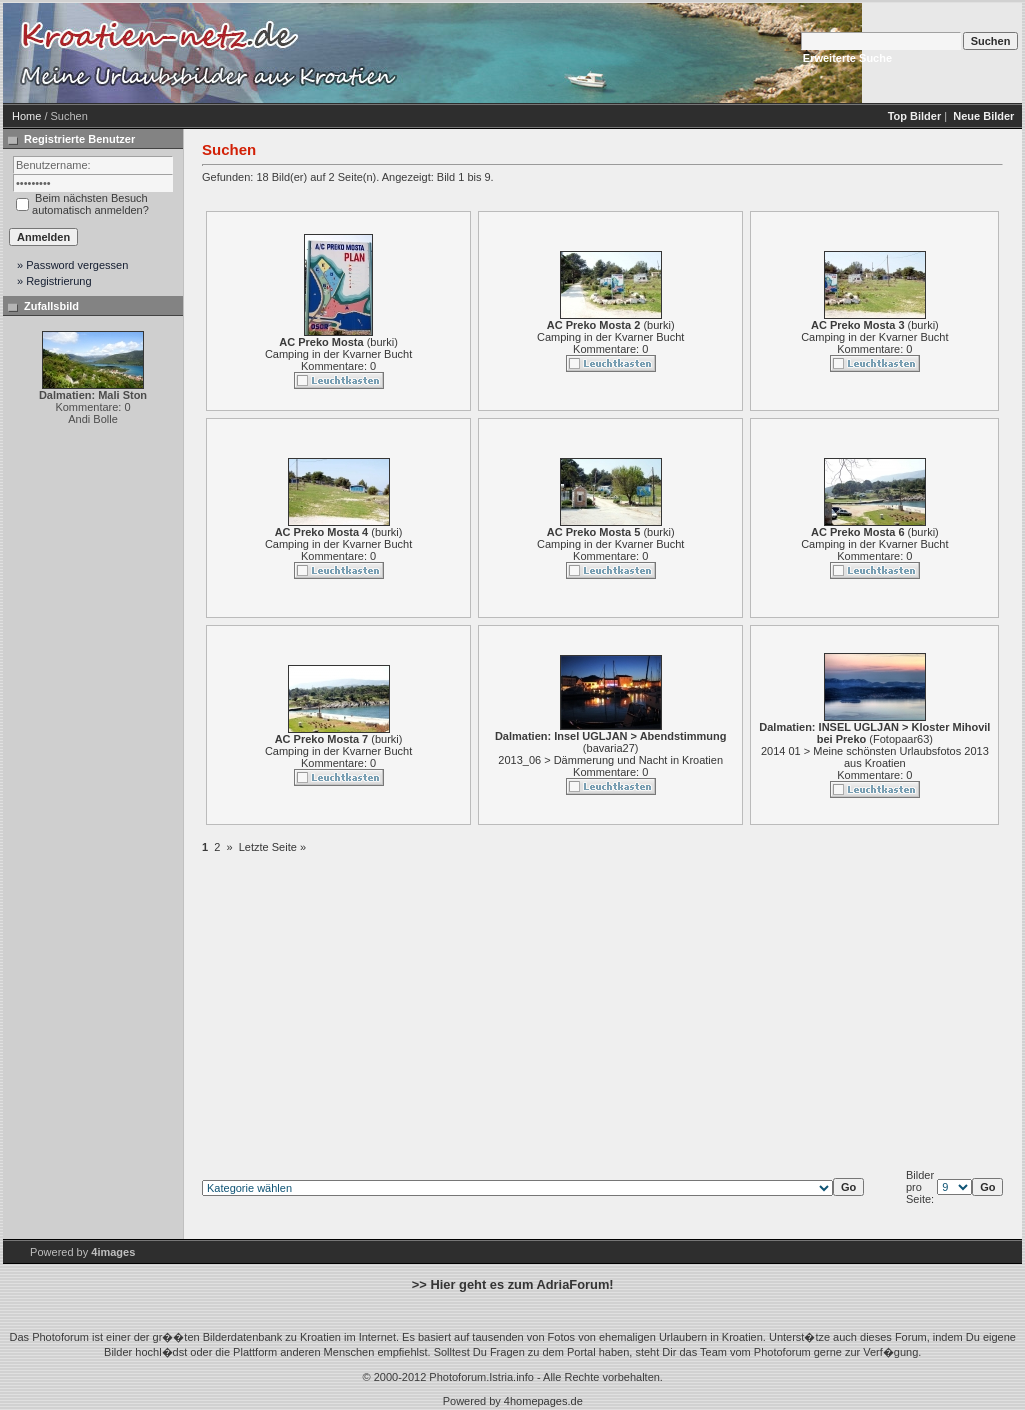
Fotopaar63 (901, 739)
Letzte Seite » (272, 847)
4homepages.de (543, 1401)
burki (382, 342)
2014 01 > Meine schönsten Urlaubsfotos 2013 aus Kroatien (875, 757)
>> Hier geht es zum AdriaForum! (513, 1284)
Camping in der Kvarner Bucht (338, 354)
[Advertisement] (573, 53)
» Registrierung (54, 281)
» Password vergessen (72, 265)
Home (26, 116)
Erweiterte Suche (847, 58)
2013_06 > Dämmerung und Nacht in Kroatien (610, 760)
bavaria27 (611, 748)
